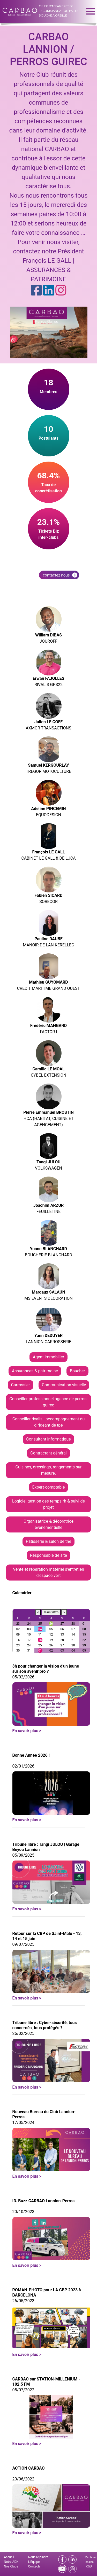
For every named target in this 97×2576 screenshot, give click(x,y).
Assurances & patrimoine (35, 1370)
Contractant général (48, 1453)
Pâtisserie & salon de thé (48, 1541)
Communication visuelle (64, 1384)
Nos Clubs (11, 2566)
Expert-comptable (48, 1487)
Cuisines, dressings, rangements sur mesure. (49, 1470)
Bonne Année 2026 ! (31, 1755)
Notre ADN (11, 2562)
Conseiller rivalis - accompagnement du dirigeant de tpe (48, 1422)
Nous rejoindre (38, 2557)
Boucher (77, 1370)
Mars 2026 (51, 1612)
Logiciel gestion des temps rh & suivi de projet (48, 1504)
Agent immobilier (48, 1357)
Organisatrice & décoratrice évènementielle (48, 1524)
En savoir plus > (26, 1730)
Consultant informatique (48, 1439)
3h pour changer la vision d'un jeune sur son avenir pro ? (45, 1669)
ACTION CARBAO (28, 2468)
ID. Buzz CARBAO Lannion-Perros (43, 2200)
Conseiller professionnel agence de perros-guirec (48, 1401)
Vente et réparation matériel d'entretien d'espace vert (48, 1572)
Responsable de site (48, 1555)
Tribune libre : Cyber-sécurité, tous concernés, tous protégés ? (44, 2025)
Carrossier (20, 1384)
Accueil (9, 2557)
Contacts (34, 2566)
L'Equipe (34, 2562)
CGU (89, 2566)
